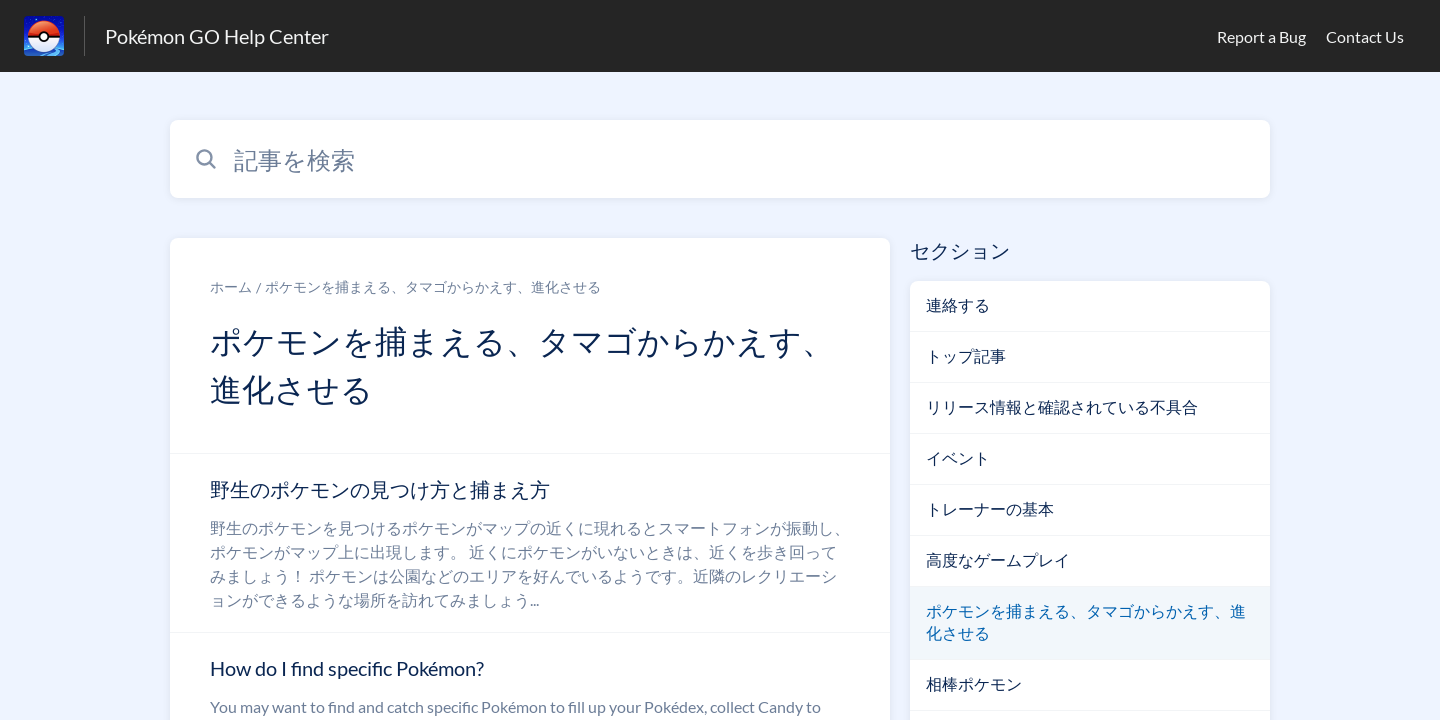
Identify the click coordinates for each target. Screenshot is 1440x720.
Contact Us (1365, 36)
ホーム (231, 286)
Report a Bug (1261, 36)
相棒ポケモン (974, 683)
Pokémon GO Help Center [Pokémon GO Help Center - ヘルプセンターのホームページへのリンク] (217, 36)
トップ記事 (966, 355)
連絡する (958, 304)
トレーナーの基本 (990, 508)
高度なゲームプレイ (998, 559)
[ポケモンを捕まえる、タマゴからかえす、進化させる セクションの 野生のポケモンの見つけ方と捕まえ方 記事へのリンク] (530, 543)
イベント (958, 457)
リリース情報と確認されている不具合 (1062, 406)
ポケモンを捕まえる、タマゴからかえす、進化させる (433, 286)
